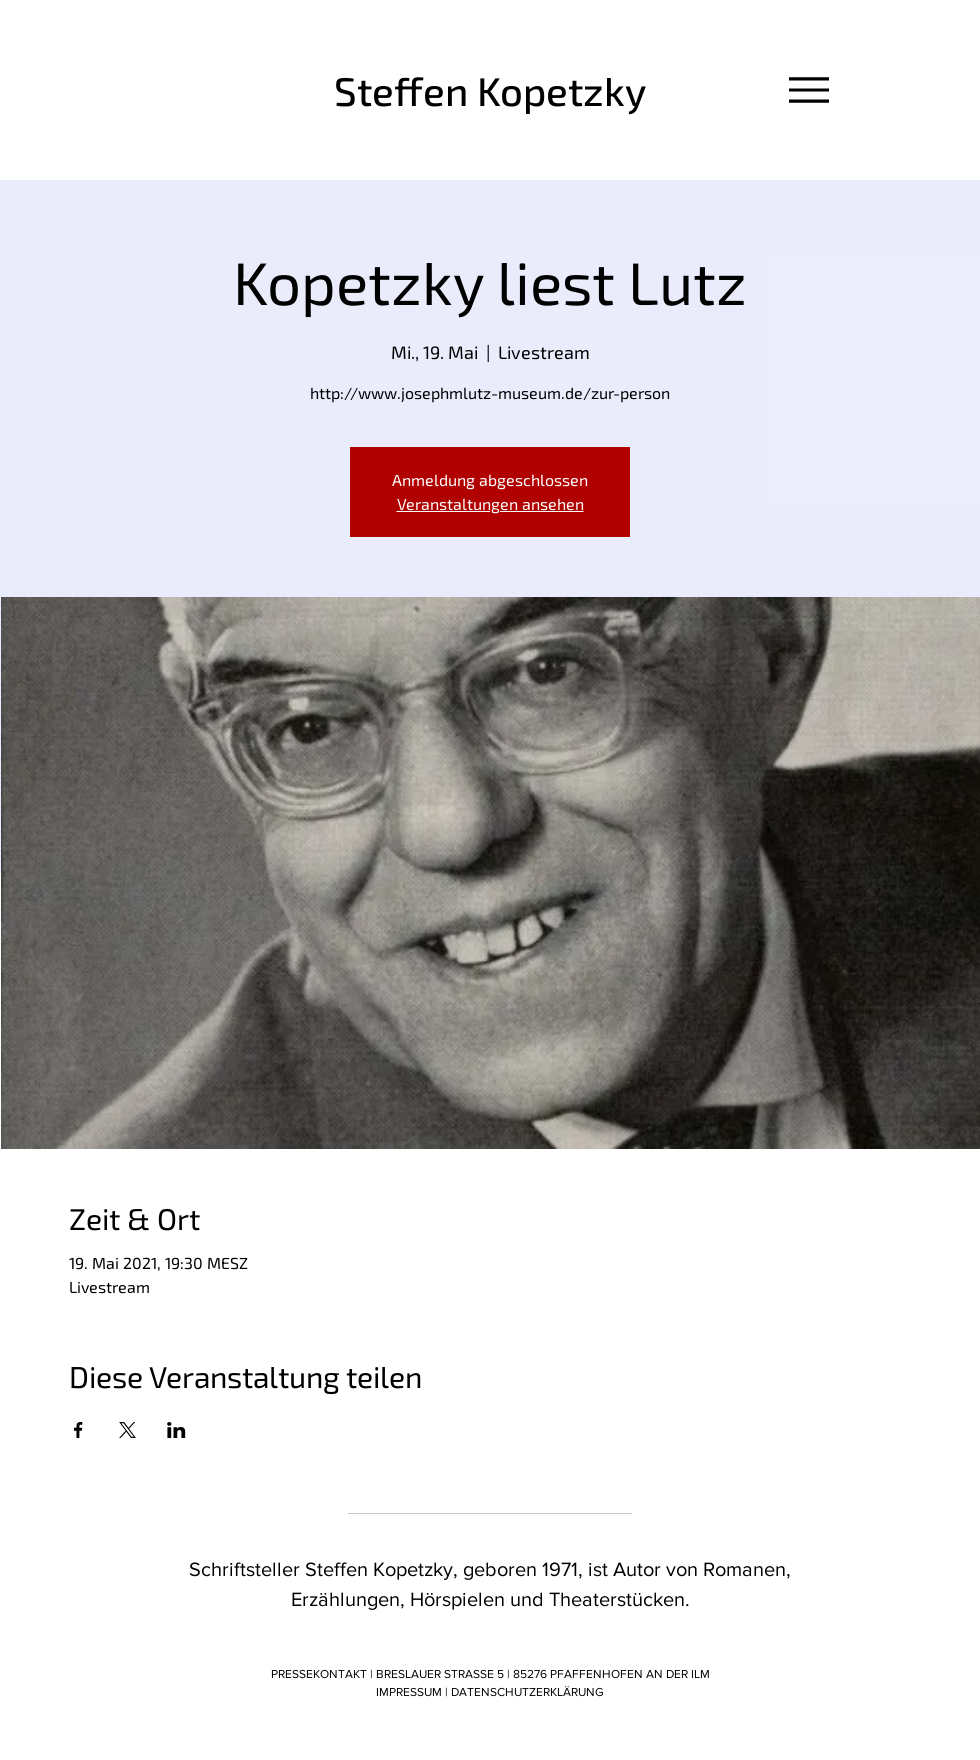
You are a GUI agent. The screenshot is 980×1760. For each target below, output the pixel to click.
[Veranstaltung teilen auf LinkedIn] (176, 1430)
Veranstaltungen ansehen (490, 503)
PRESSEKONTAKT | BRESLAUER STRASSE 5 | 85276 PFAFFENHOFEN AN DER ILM (490, 1674)
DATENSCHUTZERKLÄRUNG (527, 1692)
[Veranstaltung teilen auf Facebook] (78, 1430)
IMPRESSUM (410, 1692)
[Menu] (808, 89)
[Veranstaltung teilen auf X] (127, 1430)
